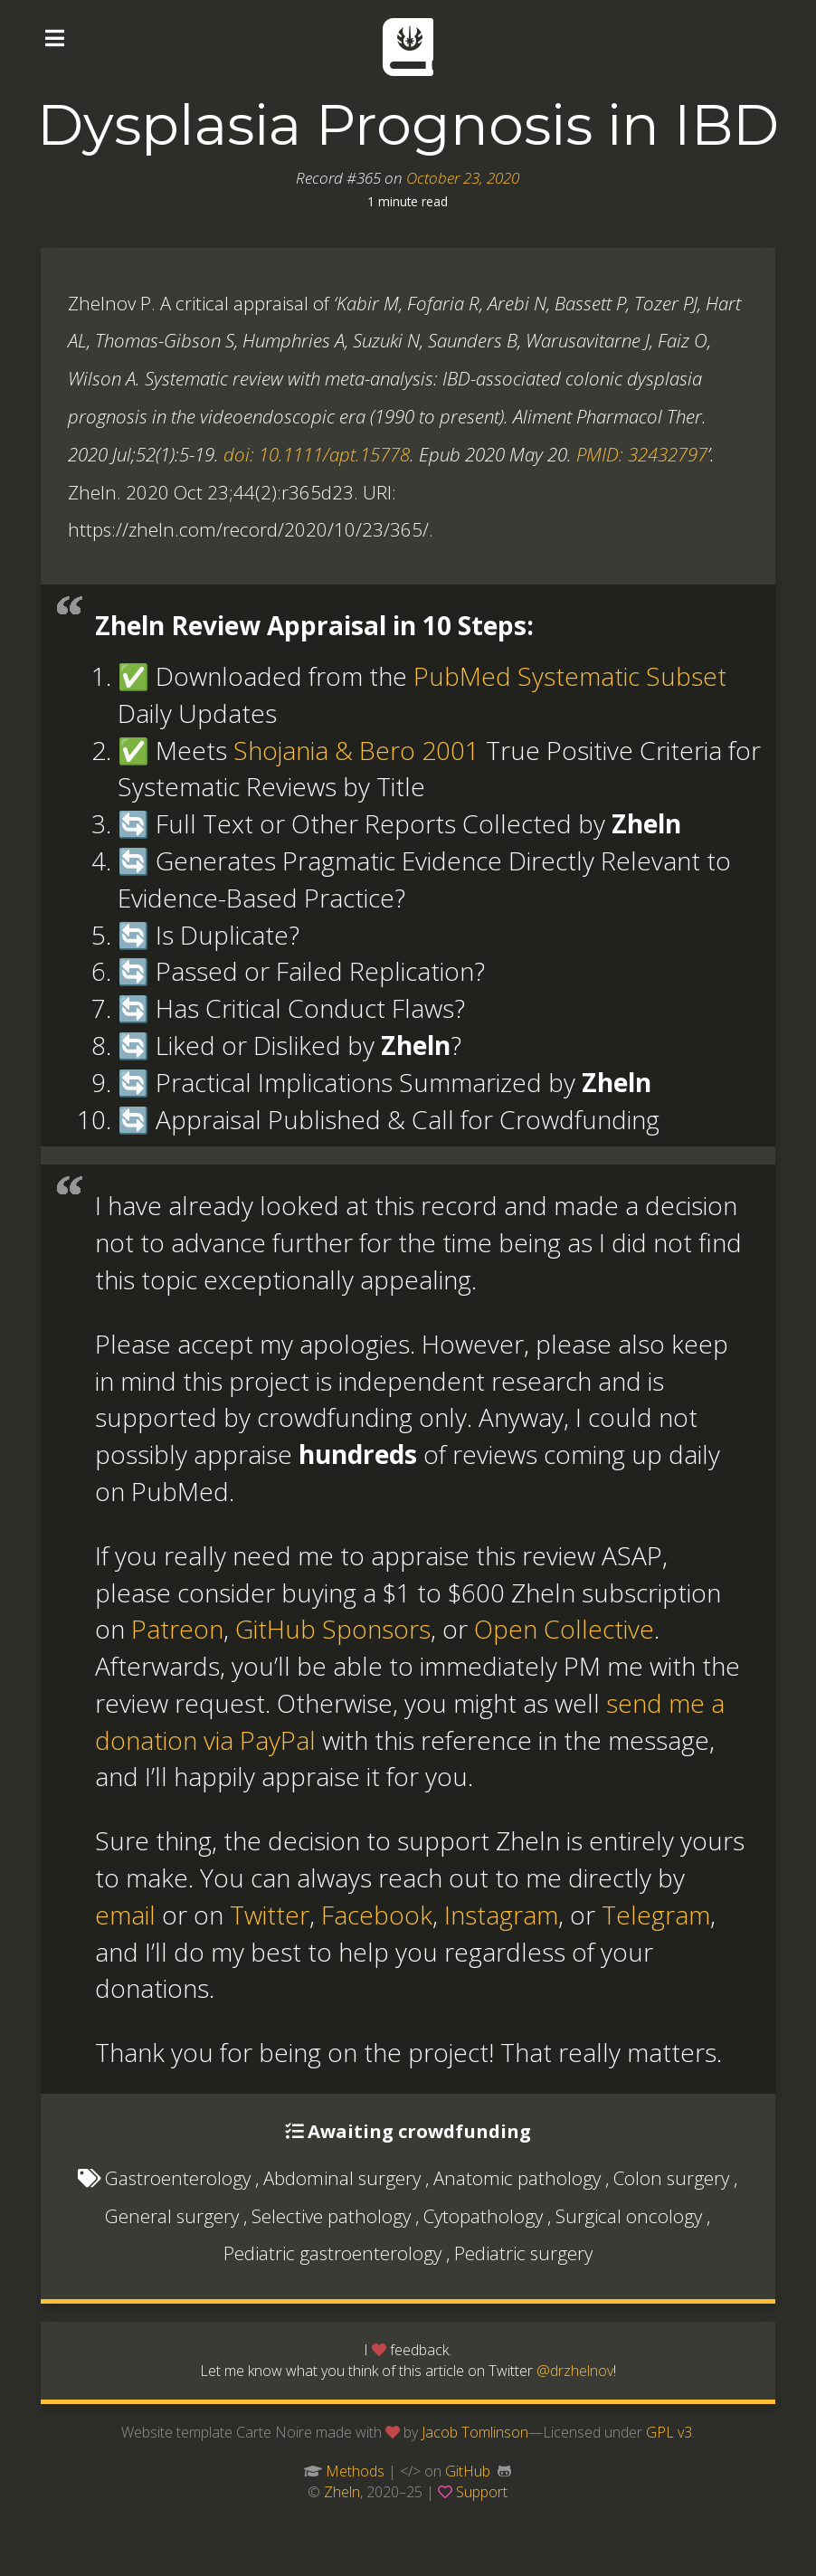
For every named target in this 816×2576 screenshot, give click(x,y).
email (125, 1914)
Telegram (656, 1914)
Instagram (501, 1914)
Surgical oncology (628, 2216)
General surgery (172, 2216)
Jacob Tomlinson (475, 2432)
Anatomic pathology (517, 2178)
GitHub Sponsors (333, 1628)
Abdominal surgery (342, 2178)
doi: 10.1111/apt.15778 (316, 454)
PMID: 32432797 (641, 454)
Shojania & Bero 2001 (356, 750)
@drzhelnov (574, 2371)
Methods (355, 2471)
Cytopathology (483, 2216)
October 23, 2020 (462, 177)
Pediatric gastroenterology (332, 2253)
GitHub (467, 2471)
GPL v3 (669, 2432)
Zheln (342, 2492)
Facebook (376, 1914)
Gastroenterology (178, 2178)
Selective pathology (331, 2216)
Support (482, 2492)
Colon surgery (671, 2178)
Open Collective (564, 1628)
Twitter (269, 1914)
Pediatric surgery (523, 2253)
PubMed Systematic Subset (569, 676)
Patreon (177, 1628)
